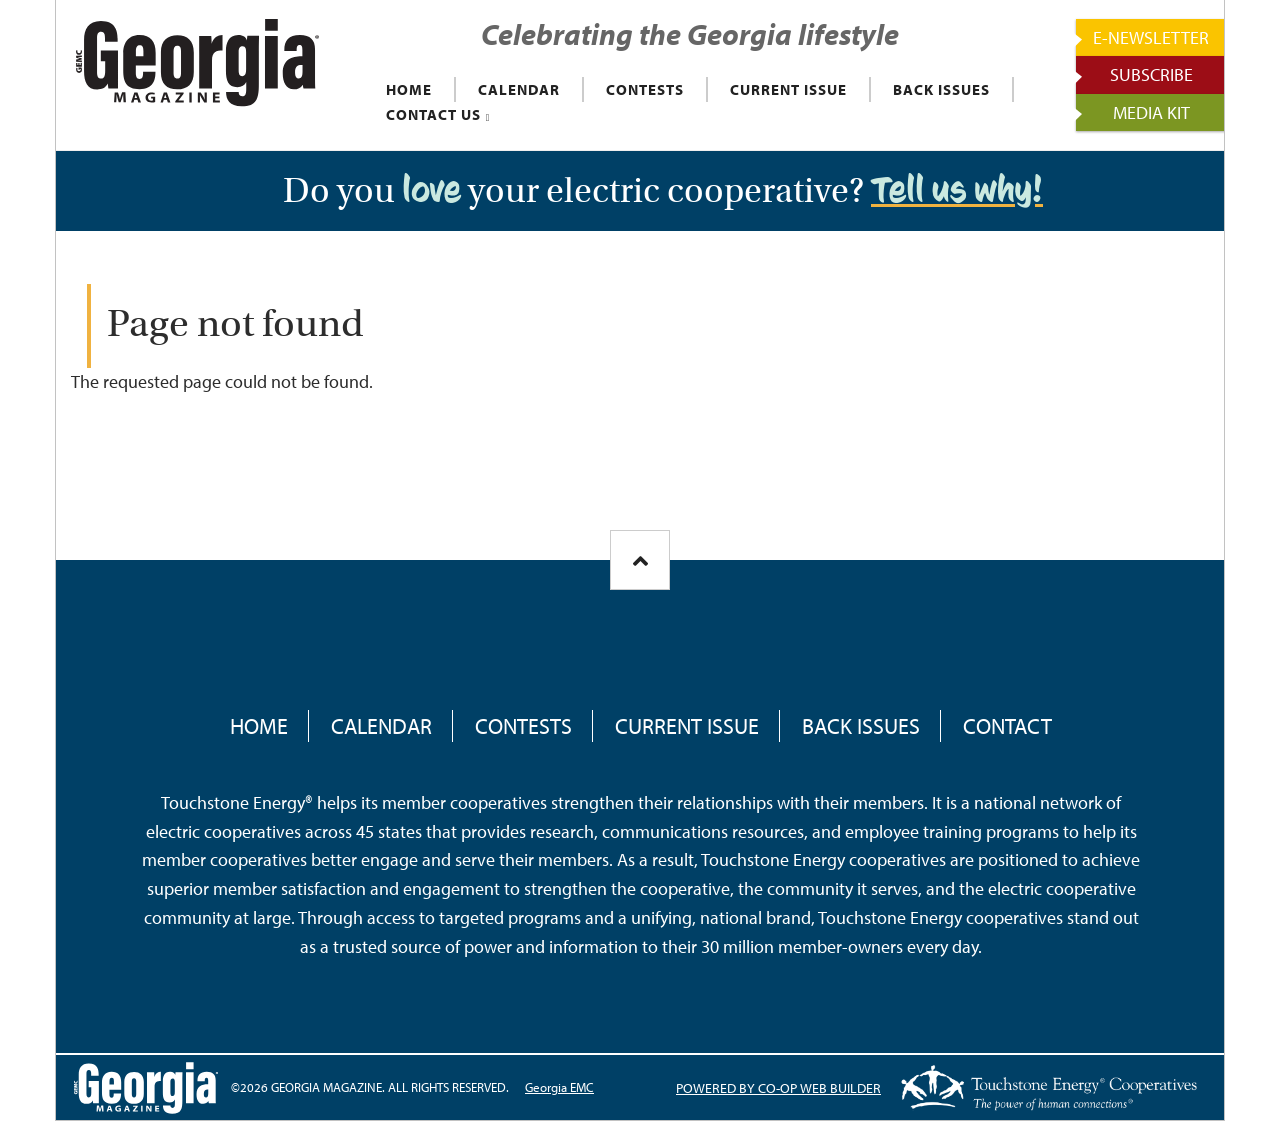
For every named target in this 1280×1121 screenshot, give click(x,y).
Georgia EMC (559, 1087)
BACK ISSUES (941, 89)
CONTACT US (433, 114)
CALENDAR (519, 89)
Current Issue (687, 726)
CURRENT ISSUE (788, 89)
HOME (409, 89)
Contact (1007, 726)
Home (259, 726)
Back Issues (861, 726)
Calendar (381, 726)
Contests (523, 726)
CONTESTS (645, 89)
